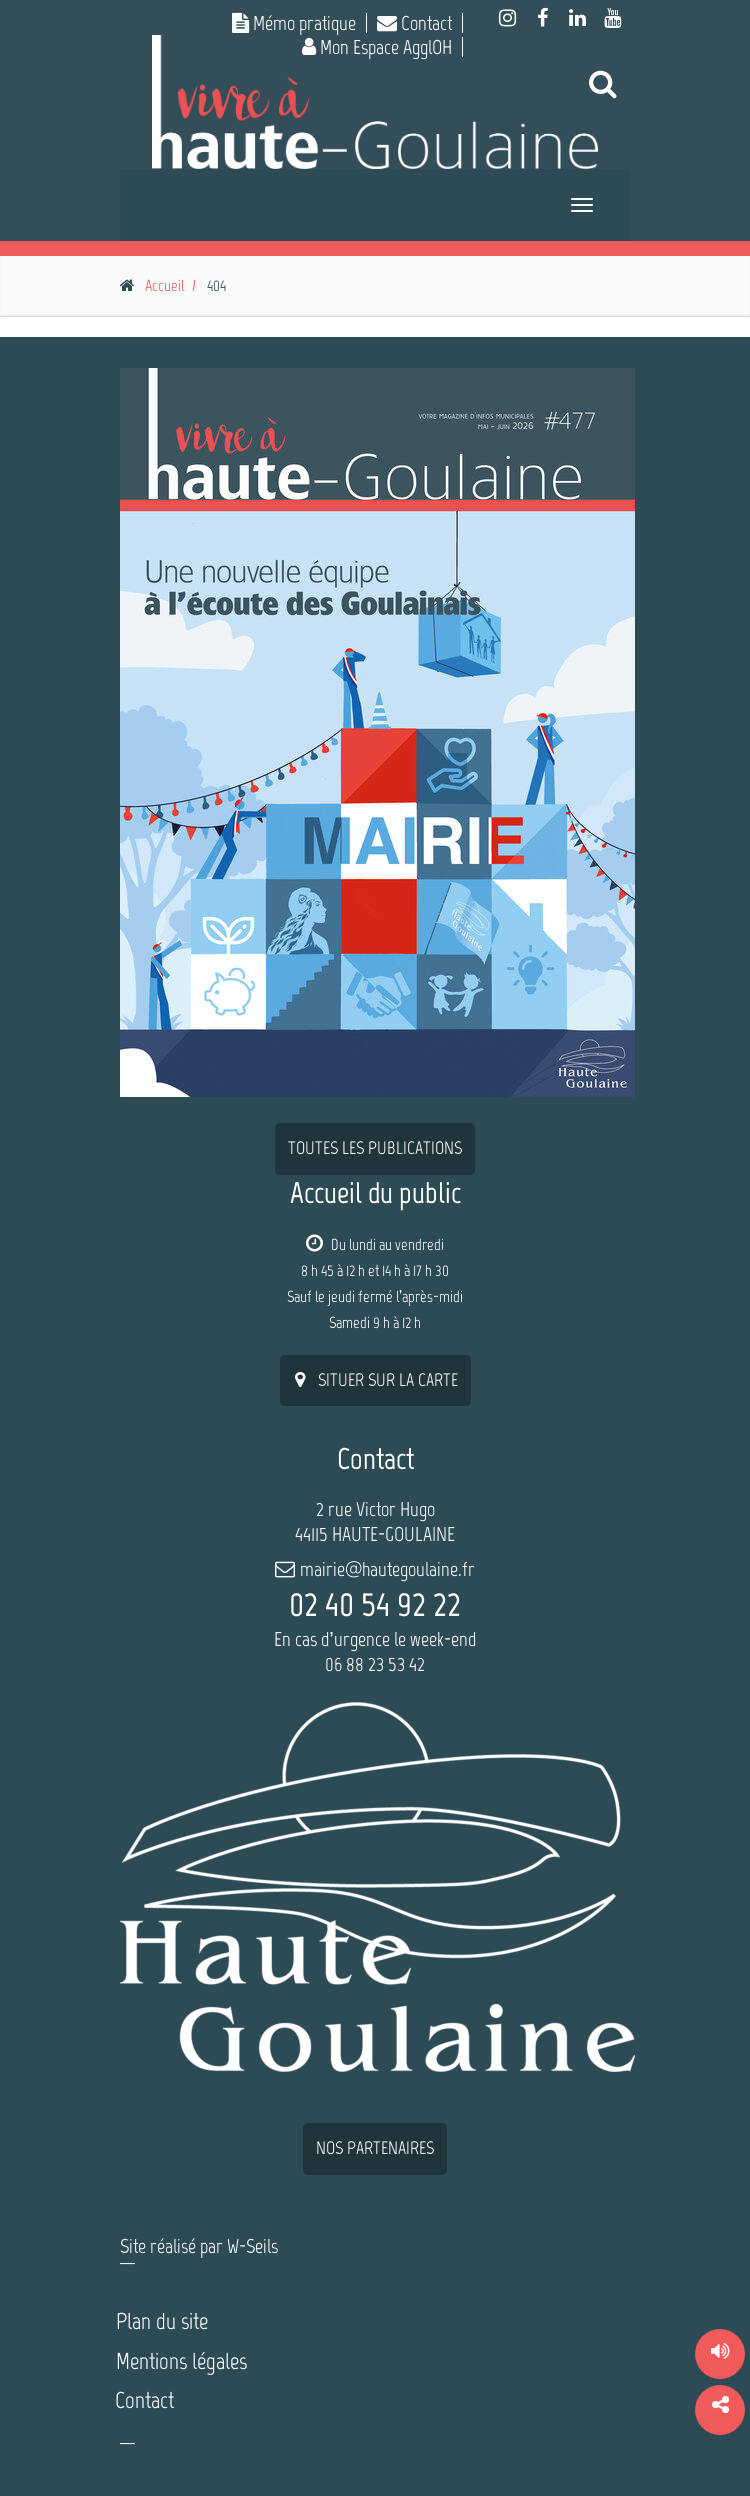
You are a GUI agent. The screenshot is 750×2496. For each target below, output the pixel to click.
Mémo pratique (294, 23)
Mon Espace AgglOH (377, 47)
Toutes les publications (375, 1148)
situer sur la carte (375, 1380)
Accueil (164, 285)
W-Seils (252, 2246)
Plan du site (162, 2321)
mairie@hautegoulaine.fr (387, 1569)
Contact (414, 23)
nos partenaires (375, 2148)
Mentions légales (181, 2361)
